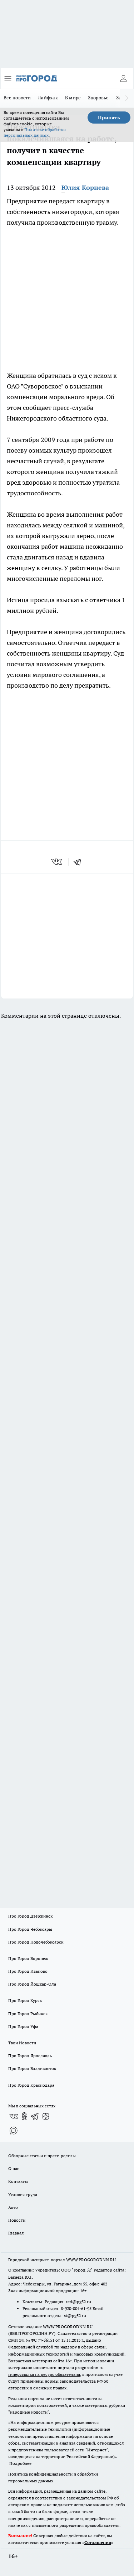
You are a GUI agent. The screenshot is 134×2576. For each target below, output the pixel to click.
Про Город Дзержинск (30, 1916)
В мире (73, 97)
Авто (13, 2207)
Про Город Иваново (28, 1971)
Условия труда (22, 2194)
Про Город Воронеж (28, 1958)
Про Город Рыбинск (28, 2013)
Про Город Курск (25, 2000)
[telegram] (80, 862)
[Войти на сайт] (123, 78)
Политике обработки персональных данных (35, 132)
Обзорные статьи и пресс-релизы (42, 2155)
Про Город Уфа (23, 2026)
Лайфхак (48, 97)
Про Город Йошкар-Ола (32, 1984)
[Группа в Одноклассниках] (24, 2116)
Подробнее (20, 2463)
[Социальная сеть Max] (13, 2130)
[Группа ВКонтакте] (13, 2116)
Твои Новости (22, 2042)
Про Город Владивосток (32, 2068)
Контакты (18, 2181)
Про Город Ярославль (30, 2055)
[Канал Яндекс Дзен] (45, 2116)
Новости (16, 2220)
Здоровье (98, 97)
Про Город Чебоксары (30, 1929)
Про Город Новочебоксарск (35, 1942)
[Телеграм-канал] (35, 2116)
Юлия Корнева (85, 187)
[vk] (57, 862)
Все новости (17, 97)
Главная (16, 2233)
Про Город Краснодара (31, 2085)
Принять (109, 117)
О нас (13, 2168)
